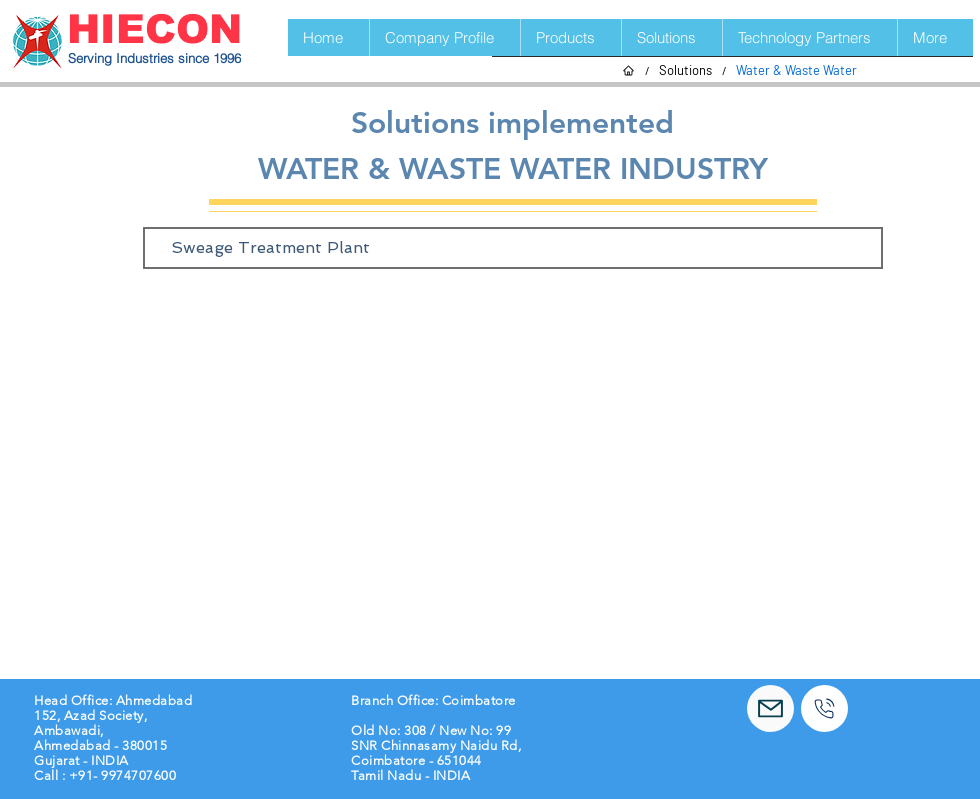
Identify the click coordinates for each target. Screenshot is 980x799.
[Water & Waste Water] (796, 70)
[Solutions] (685, 70)
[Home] (628, 70)
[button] (570, 37)
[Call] (824, 708)
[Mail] (770, 708)
